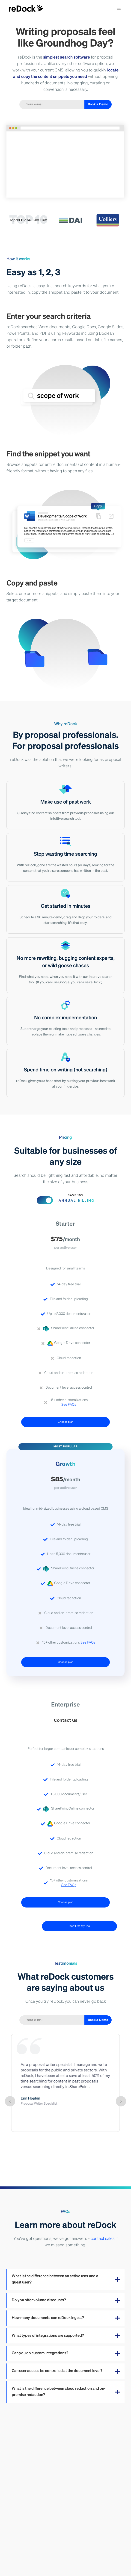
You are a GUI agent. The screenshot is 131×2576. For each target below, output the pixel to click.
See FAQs (68, 1404)
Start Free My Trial (79, 1926)
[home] (24, 8)
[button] (119, 8)
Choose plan (65, 1422)
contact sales (103, 2239)
